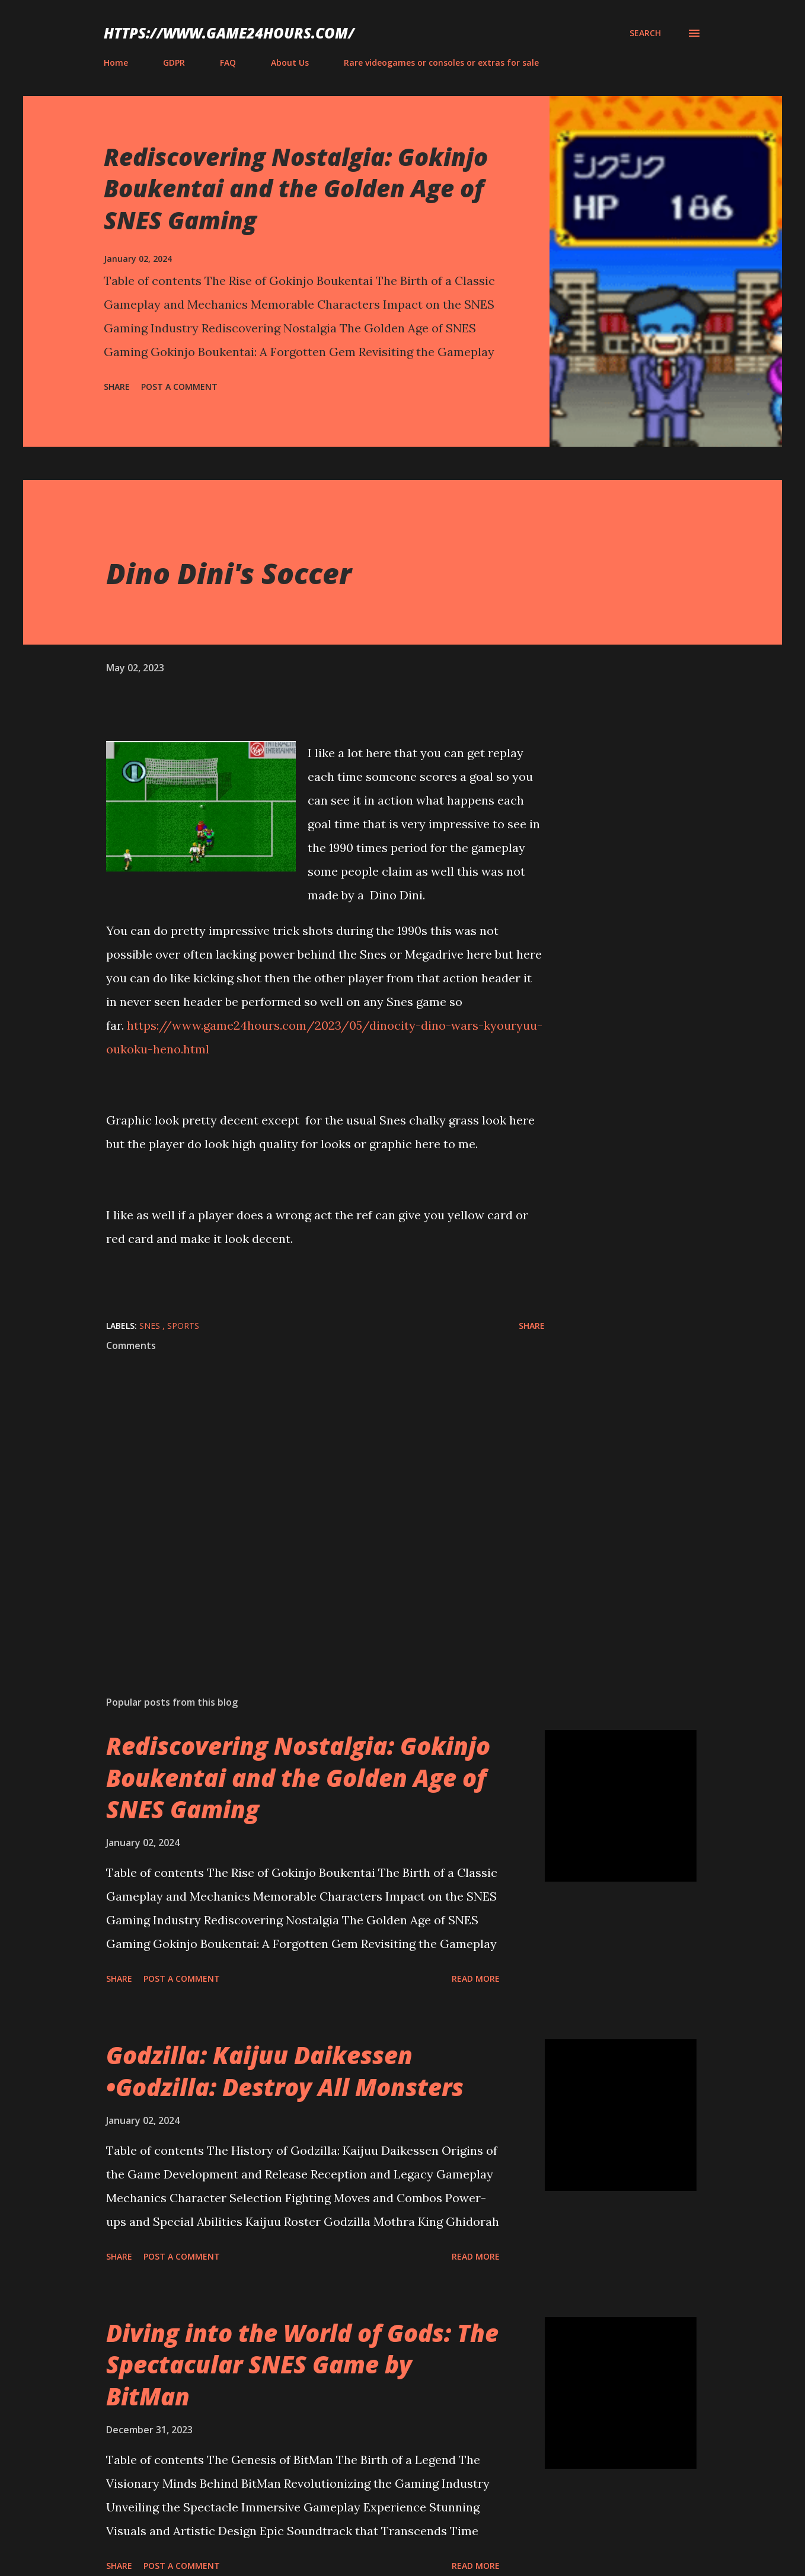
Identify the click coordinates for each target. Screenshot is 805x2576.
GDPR (174, 62)
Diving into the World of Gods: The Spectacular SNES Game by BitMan (302, 2364)
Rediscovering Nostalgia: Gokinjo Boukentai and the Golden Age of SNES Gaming (296, 188)
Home (116, 62)
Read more (476, 1978)
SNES (150, 1325)
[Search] (645, 33)
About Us (290, 62)
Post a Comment (179, 386)
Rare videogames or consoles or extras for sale (441, 62)
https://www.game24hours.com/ (229, 33)
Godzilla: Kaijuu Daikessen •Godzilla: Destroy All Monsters (285, 2071)
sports (183, 1325)
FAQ (228, 62)
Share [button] (117, 386)
